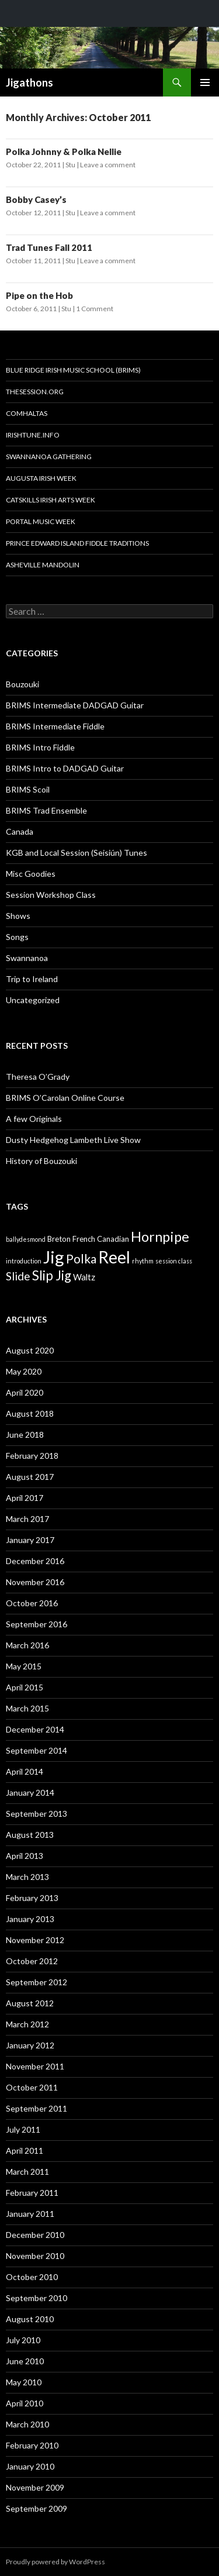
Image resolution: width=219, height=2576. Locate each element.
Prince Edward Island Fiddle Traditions (77, 543)
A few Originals (34, 1119)
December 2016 (35, 1561)
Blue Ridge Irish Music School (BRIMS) (73, 370)
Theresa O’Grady (37, 1077)
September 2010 (36, 2298)
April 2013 (24, 1856)
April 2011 (24, 2150)
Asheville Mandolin (42, 564)
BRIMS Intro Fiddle (40, 747)
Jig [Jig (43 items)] (53, 1256)
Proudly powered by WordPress (55, 2561)
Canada (19, 831)
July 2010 (23, 2340)
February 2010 (32, 2445)
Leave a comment (107, 164)
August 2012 (30, 2003)
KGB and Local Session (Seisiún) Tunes (76, 852)
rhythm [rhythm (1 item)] (143, 1261)
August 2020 (30, 1350)
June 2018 (25, 1434)
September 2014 (36, 1750)
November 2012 (35, 1940)
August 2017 (30, 1477)
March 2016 (27, 1645)
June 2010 (25, 2361)
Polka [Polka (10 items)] (81, 1258)
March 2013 (27, 1877)
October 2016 (32, 1603)
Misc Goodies (30, 874)
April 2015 (24, 1687)
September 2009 (36, 2508)
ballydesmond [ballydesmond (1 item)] (26, 1239)
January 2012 (30, 2045)
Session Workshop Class (51, 895)
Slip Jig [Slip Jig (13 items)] (51, 1275)
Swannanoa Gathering (49, 456)
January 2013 (30, 1919)
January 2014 (30, 1792)
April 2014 (24, 1771)
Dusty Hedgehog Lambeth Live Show (73, 1140)
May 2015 (23, 1666)
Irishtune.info (33, 435)
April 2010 (24, 2403)
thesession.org (35, 391)
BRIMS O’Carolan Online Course (65, 1098)
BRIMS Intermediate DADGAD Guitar (75, 705)
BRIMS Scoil (28, 789)
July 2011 (23, 2129)
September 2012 (36, 1982)
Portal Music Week (40, 521)
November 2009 (35, 2487)
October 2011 (32, 2087)
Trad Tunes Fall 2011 (49, 247)
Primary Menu (205, 82)
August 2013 (30, 1835)
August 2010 (30, 2319)
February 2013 (32, 1898)
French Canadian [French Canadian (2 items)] (100, 1239)
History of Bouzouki (41, 1161)
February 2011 (32, 2193)
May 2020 (23, 1371)
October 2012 (32, 1961)
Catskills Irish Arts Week (50, 499)
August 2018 (30, 1413)
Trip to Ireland (32, 979)
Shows (18, 916)
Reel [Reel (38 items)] (114, 1257)
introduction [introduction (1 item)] (23, 1261)
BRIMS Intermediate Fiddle (55, 726)
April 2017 (24, 1498)
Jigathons (29, 82)
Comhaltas (26, 413)
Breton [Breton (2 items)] (59, 1239)
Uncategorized (33, 1000)
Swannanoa (27, 958)
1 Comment (94, 308)
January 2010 (30, 2466)
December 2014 (35, 1729)
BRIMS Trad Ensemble (46, 810)
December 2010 (35, 2235)
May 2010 (23, 2382)
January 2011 (30, 2214)
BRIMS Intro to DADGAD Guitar (65, 768)
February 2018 (32, 1456)
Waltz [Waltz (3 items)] (84, 1277)
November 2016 (35, 1582)
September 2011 (36, 2108)
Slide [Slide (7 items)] (18, 1276)
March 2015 (27, 1708)
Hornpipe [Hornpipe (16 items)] (160, 1236)
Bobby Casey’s (36, 199)
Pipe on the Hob (39, 295)
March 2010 (27, 2424)
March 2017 (27, 1519)
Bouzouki (22, 684)
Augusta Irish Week (41, 478)
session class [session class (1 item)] (173, 1261)
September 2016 (36, 1624)
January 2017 (30, 1540)
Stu (70, 164)
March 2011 (27, 2171)
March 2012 (27, 2024)
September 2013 (36, 1814)
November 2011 (35, 2066)
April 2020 (24, 1392)
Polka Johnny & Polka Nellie (63, 151)
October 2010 (32, 2277)
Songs (17, 937)
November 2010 (35, 2256)
